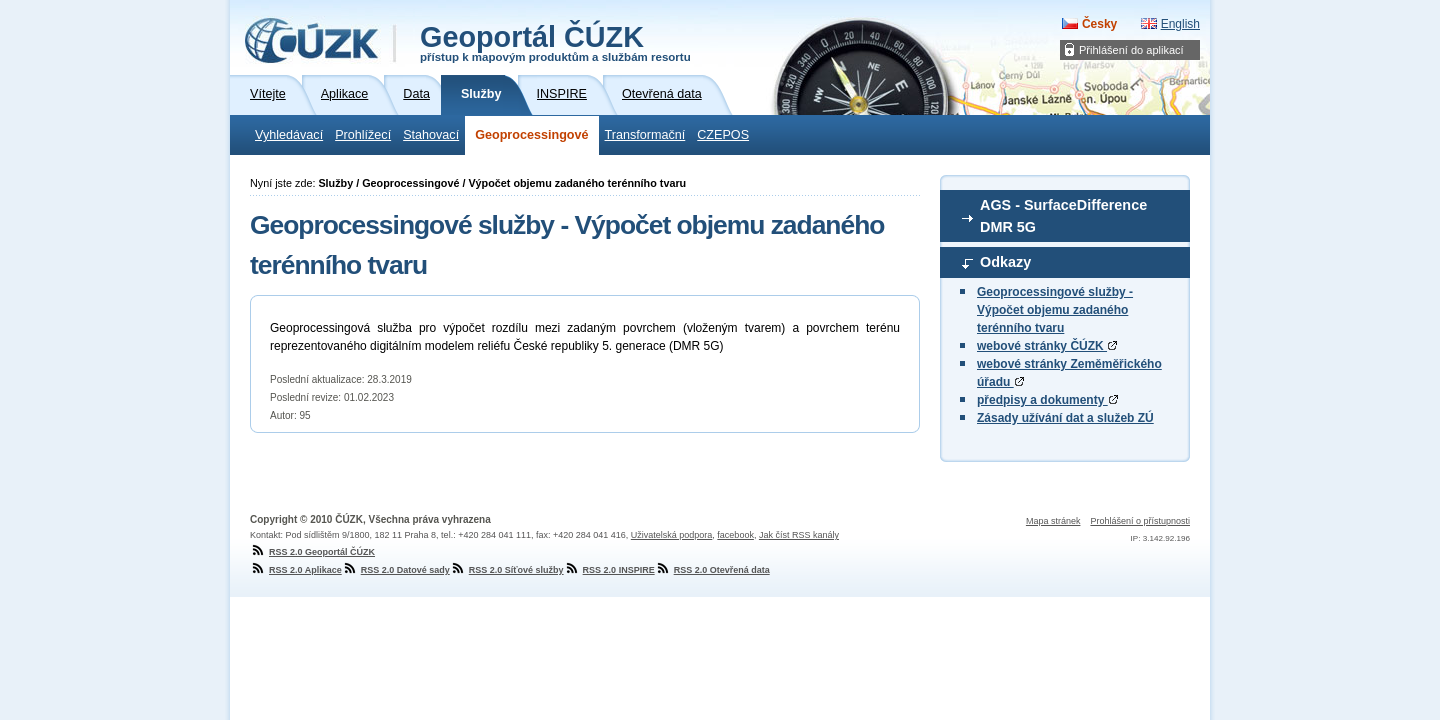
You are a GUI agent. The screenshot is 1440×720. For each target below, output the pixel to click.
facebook (735, 535)
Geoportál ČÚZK (555, 42)
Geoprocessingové (531, 135)
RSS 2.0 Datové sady (396, 570)
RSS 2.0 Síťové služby (507, 570)
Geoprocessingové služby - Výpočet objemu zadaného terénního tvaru (1055, 310)
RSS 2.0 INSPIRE (609, 570)
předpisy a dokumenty (1047, 400)
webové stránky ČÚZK (1047, 346)
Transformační (645, 135)
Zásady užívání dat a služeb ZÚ (1065, 418)
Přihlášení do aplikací (1131, 50)
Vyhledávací (289, 135)
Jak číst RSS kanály (799, 535)
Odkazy (1005, 262)
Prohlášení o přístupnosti (1140, 521)
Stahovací (431, 135)
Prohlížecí (363, 135)
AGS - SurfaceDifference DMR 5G (1063, 216)
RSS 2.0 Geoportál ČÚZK (312, 552)
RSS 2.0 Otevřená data (712, 570)
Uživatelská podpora (672, 535)
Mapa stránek (1053, 521)
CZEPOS (723, 135)
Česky (1099, 24)
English (1180, 24)
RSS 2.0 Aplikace (296, 570)
